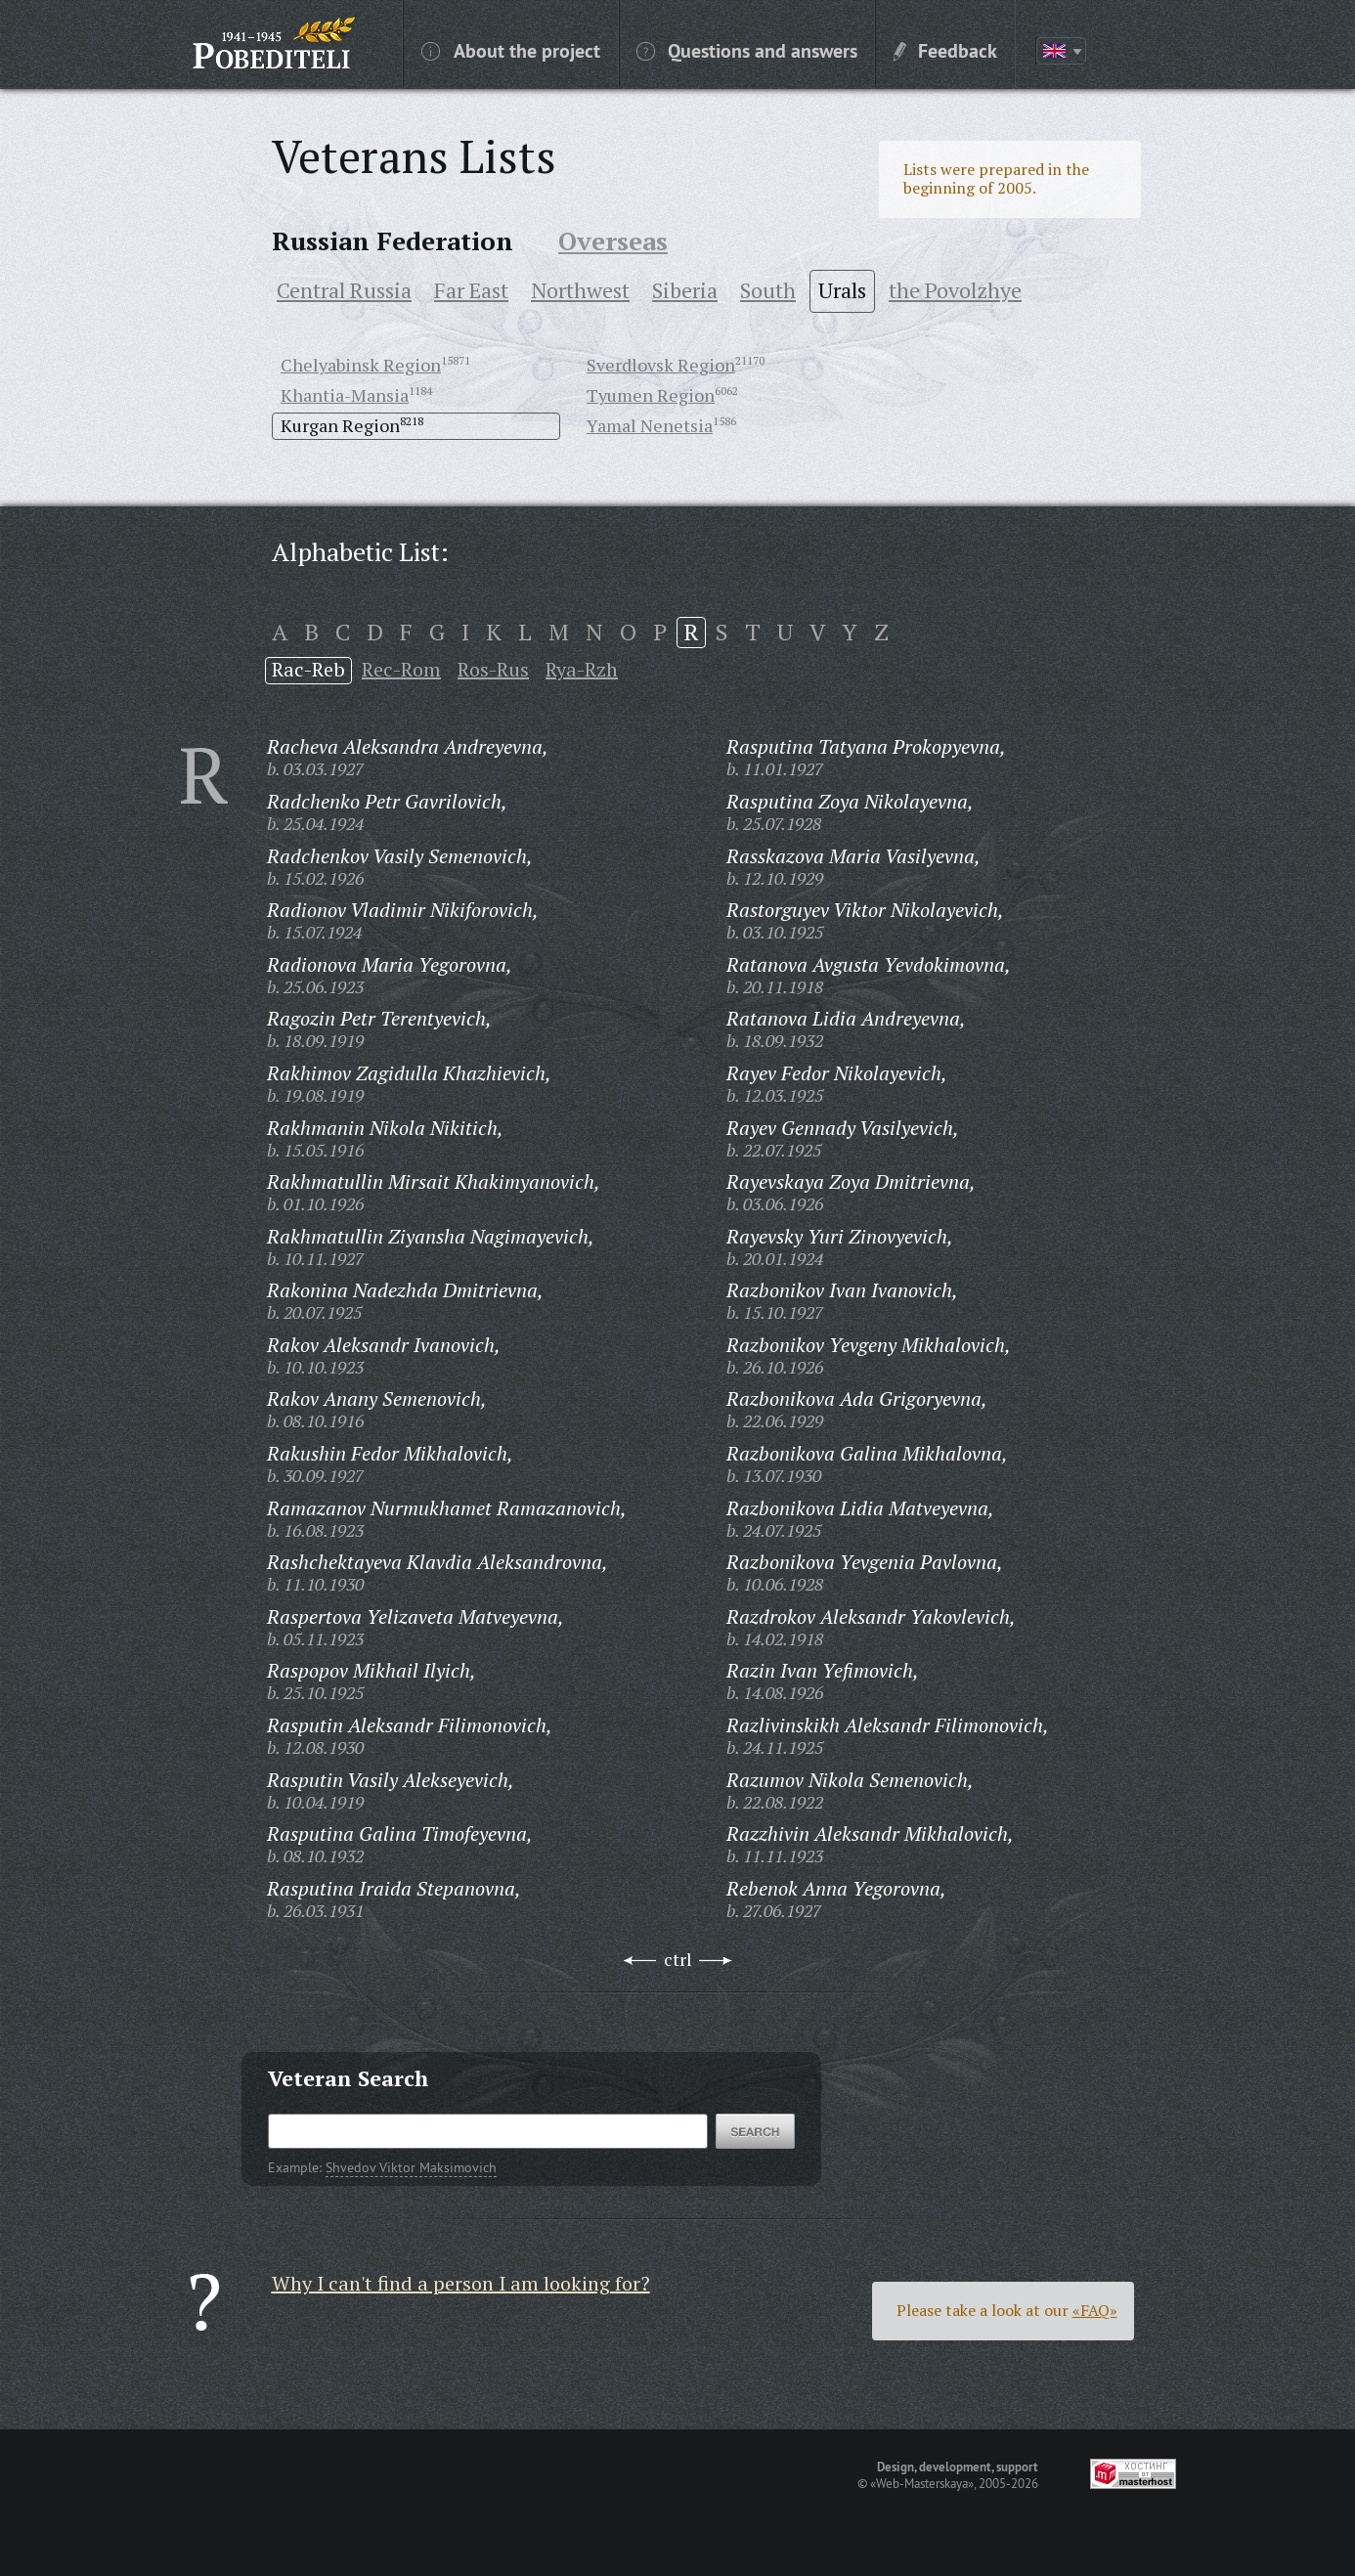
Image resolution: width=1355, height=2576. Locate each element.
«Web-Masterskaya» (922, 2483)
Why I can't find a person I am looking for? (461, 2283)
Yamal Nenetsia (650, 425)
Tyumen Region (651, 395)
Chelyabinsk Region (361, 364)
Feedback (945, 50)
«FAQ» (1094, 2310)
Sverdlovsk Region (661, 364)
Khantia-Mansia (345, 395)
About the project (510, 50)
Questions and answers (746, 50)
